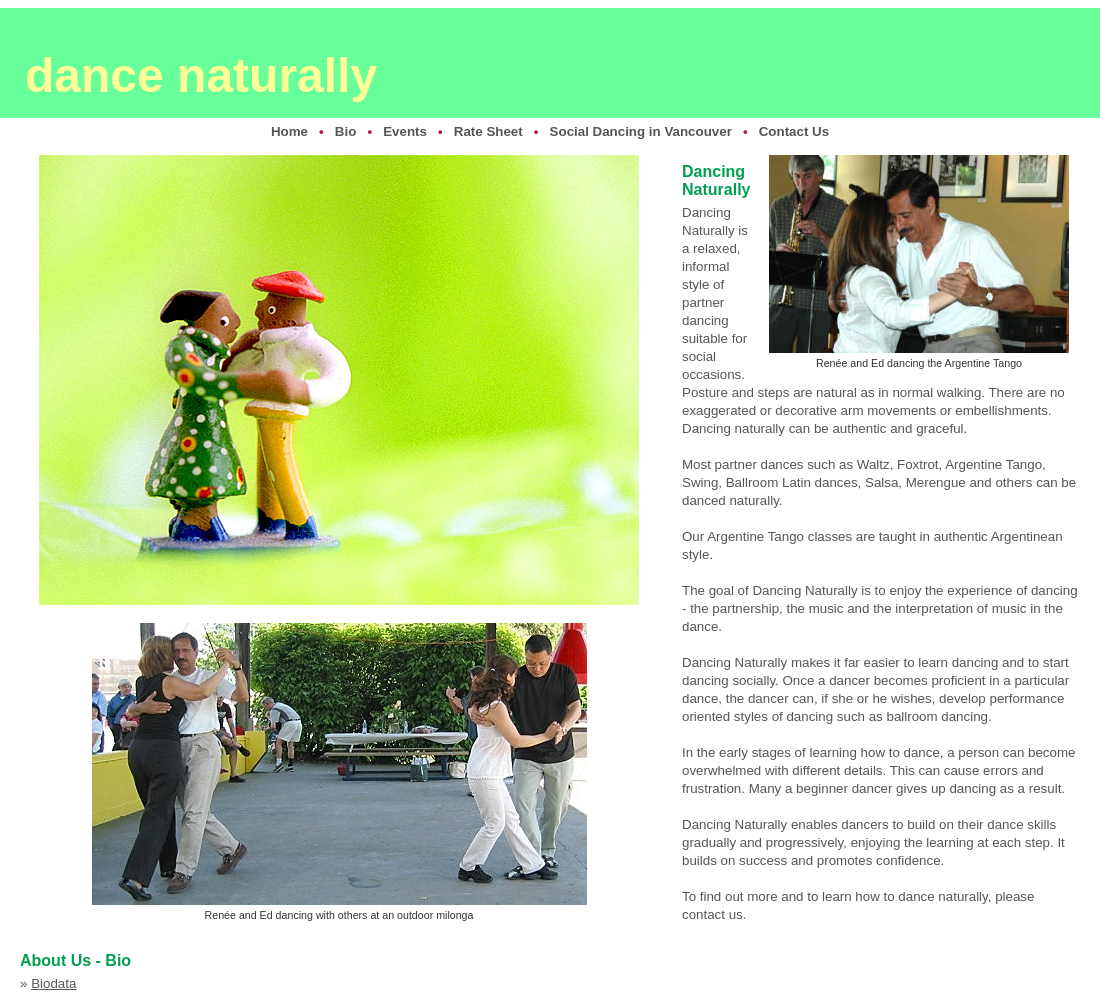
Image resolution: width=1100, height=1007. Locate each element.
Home (289, 131)
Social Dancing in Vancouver (641, 131)
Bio (345, 131)
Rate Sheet (488, 131)
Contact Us (794, 131)
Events (405, 131)
